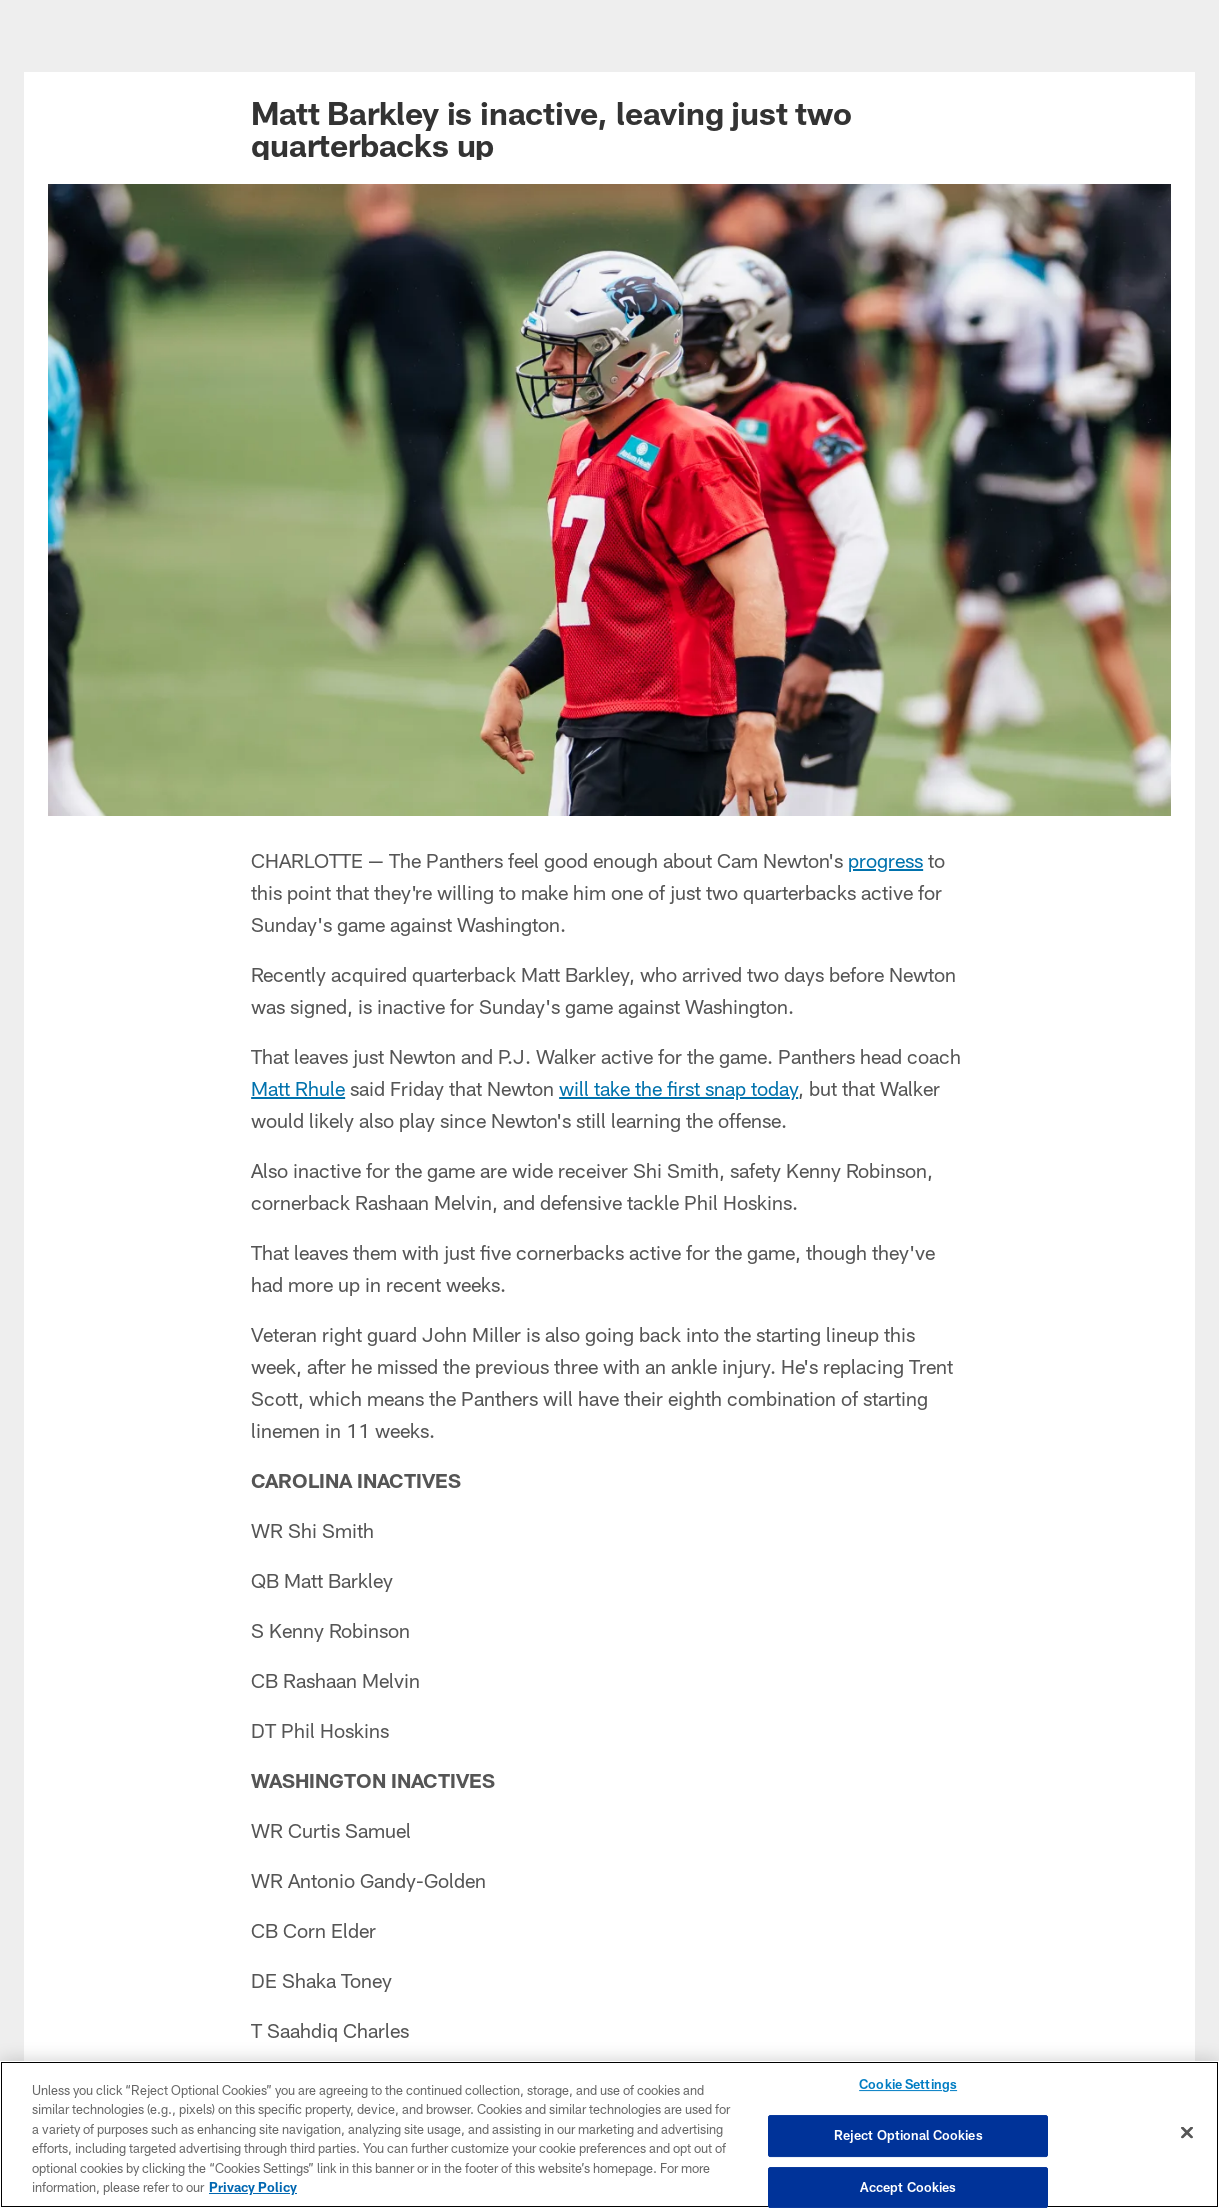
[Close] (1187, 2134)
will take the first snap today (678, 1088)
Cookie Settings (908, 2085)
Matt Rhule (298, 1088)
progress (885, 860)
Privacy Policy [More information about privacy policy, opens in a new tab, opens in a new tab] (253, 2188)
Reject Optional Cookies (908, 2136)
